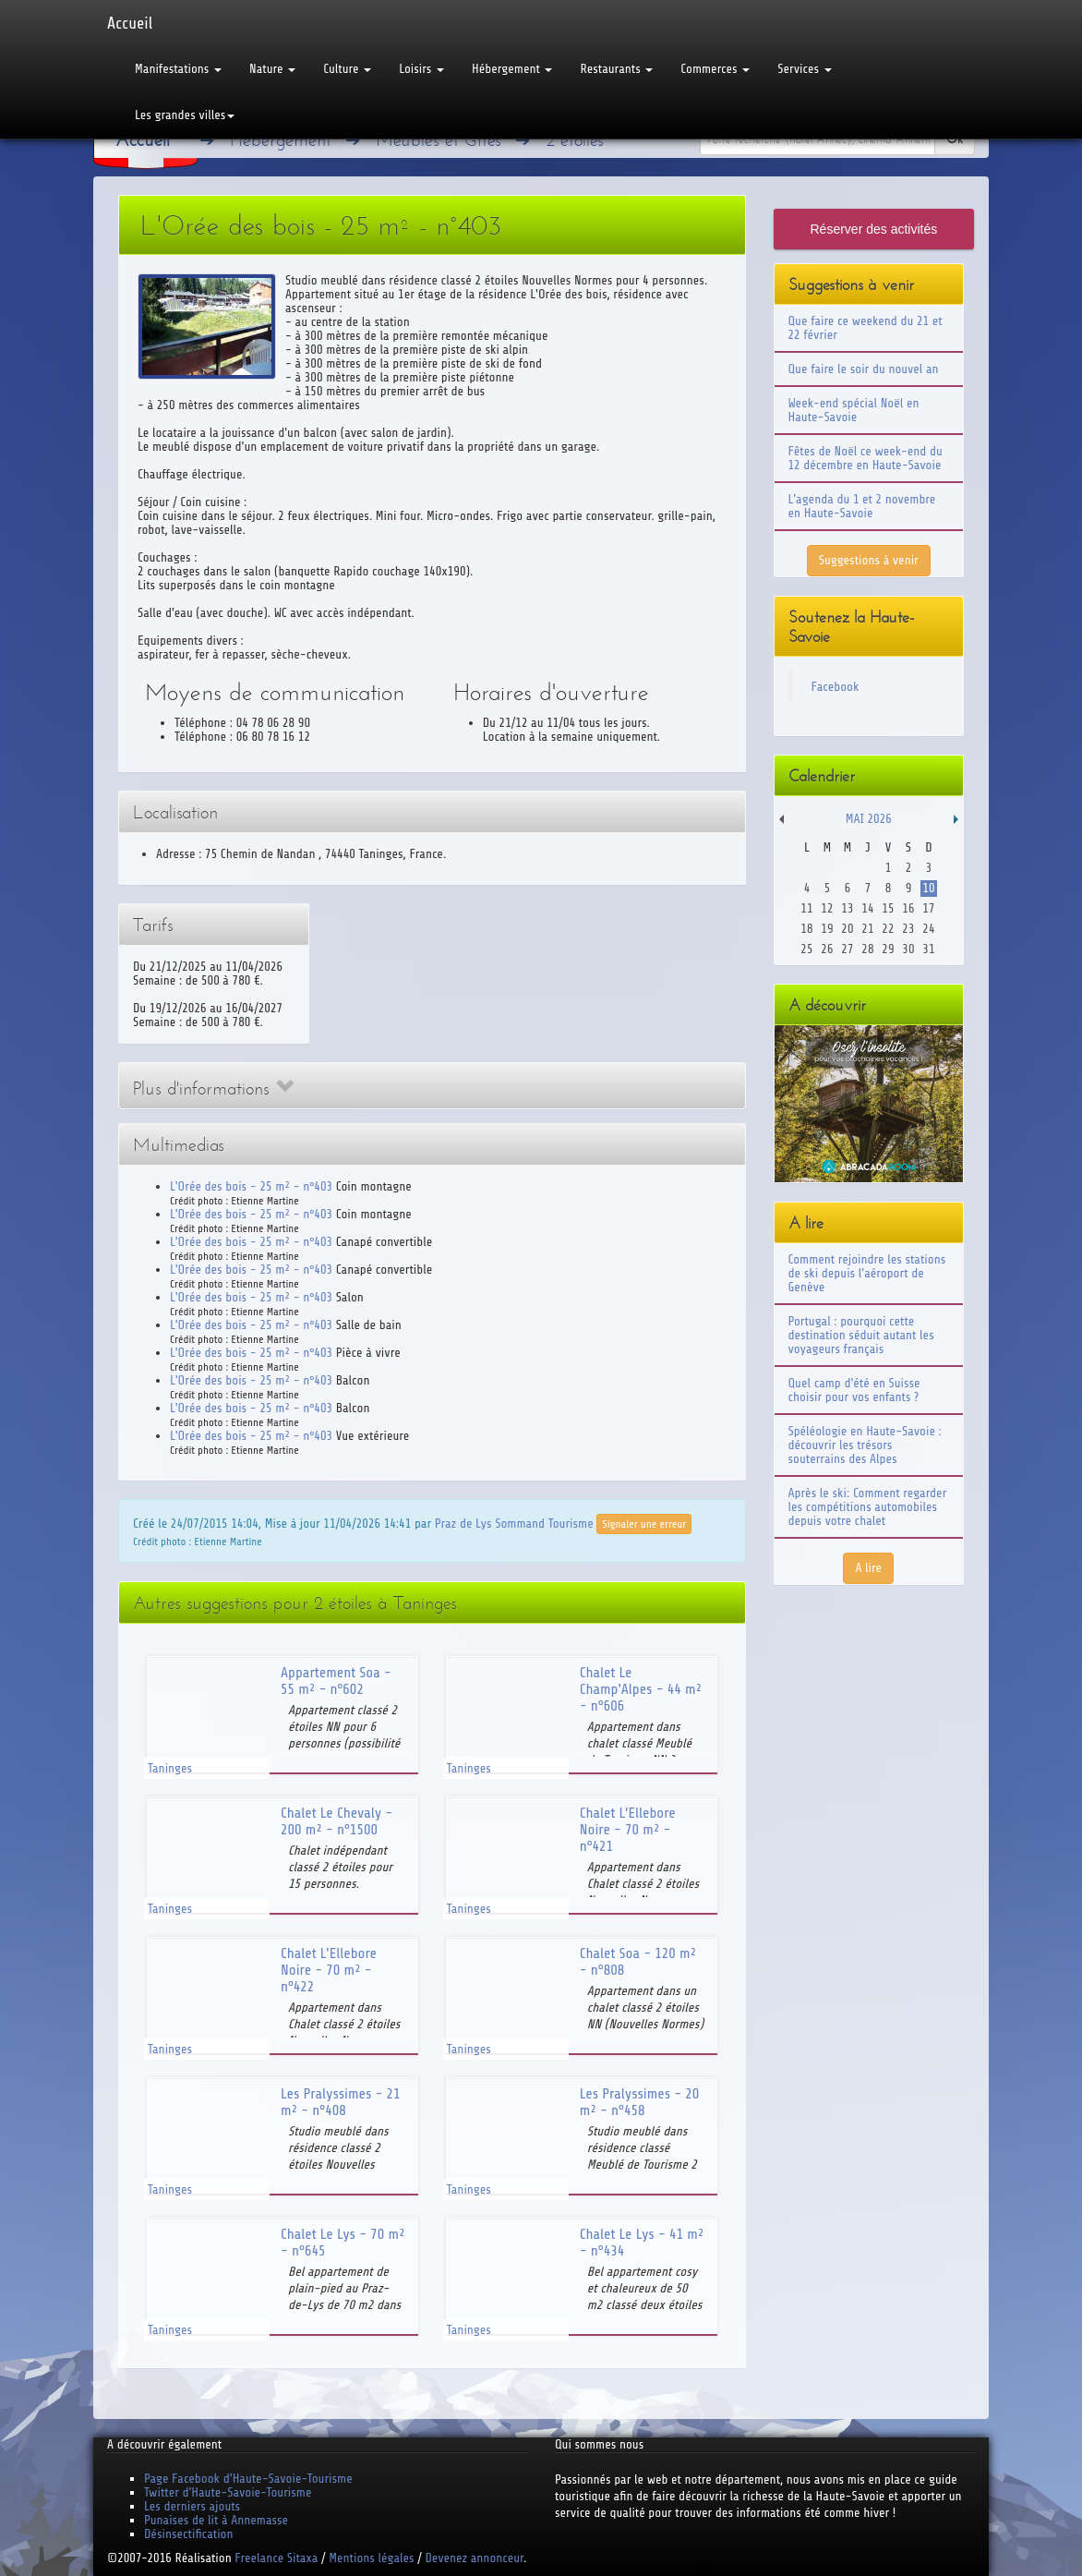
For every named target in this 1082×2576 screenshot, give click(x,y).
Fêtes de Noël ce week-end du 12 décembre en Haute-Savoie (865, 458)
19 (827, 929)
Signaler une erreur (644, 1524)
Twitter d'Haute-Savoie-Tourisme (227, 2492)
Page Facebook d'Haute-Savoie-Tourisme (248, 2478)
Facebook (836, 687)
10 (928, 888)
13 (847, 908)
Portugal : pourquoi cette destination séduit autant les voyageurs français (861, 1335)
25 (806, 949)
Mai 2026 (869, 819)
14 (867, 908)
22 (888, 929)
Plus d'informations (213, 1088)
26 (827, 949)
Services (804, 69)
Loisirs (421, 69)
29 (888, 949)
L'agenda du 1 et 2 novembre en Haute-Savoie (862, 506)
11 (806, 908)
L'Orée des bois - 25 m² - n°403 (251, 1186)
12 (827, 908)
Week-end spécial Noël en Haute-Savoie (854, 410)
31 (928, 949)
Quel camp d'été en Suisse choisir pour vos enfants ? (854, 1390)
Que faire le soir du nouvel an (863, 369)
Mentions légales (371, 2558)
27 (847, 949)
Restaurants (616, 69)
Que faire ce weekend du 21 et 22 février (865, 328)
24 (928, 929)
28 (867, 949)
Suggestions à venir (869, 560)
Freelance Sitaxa (276, 2558)
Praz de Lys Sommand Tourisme (514, 1523)
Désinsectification (188, 2534)
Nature (272, 69)
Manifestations (178, 69)
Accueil (129, 23)
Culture (347, 69)
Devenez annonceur (475, 2558)
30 (908, 949)
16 (908, 908)
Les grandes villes (184, 115)
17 (928, 908)
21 (867, 929)
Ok (954, 139)
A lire (868, 1568)
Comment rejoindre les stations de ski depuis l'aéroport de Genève (867, 1273)
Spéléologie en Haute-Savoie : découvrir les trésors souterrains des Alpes (865, 1445)
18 (806, 929)
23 (908, 929)
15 (888, 908)
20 (847, 929)
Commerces (715, 69)
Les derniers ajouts (192, 2506)
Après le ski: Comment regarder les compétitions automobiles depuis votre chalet (867, 1507)
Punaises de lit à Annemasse (216, 2520)
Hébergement (512, 69)
